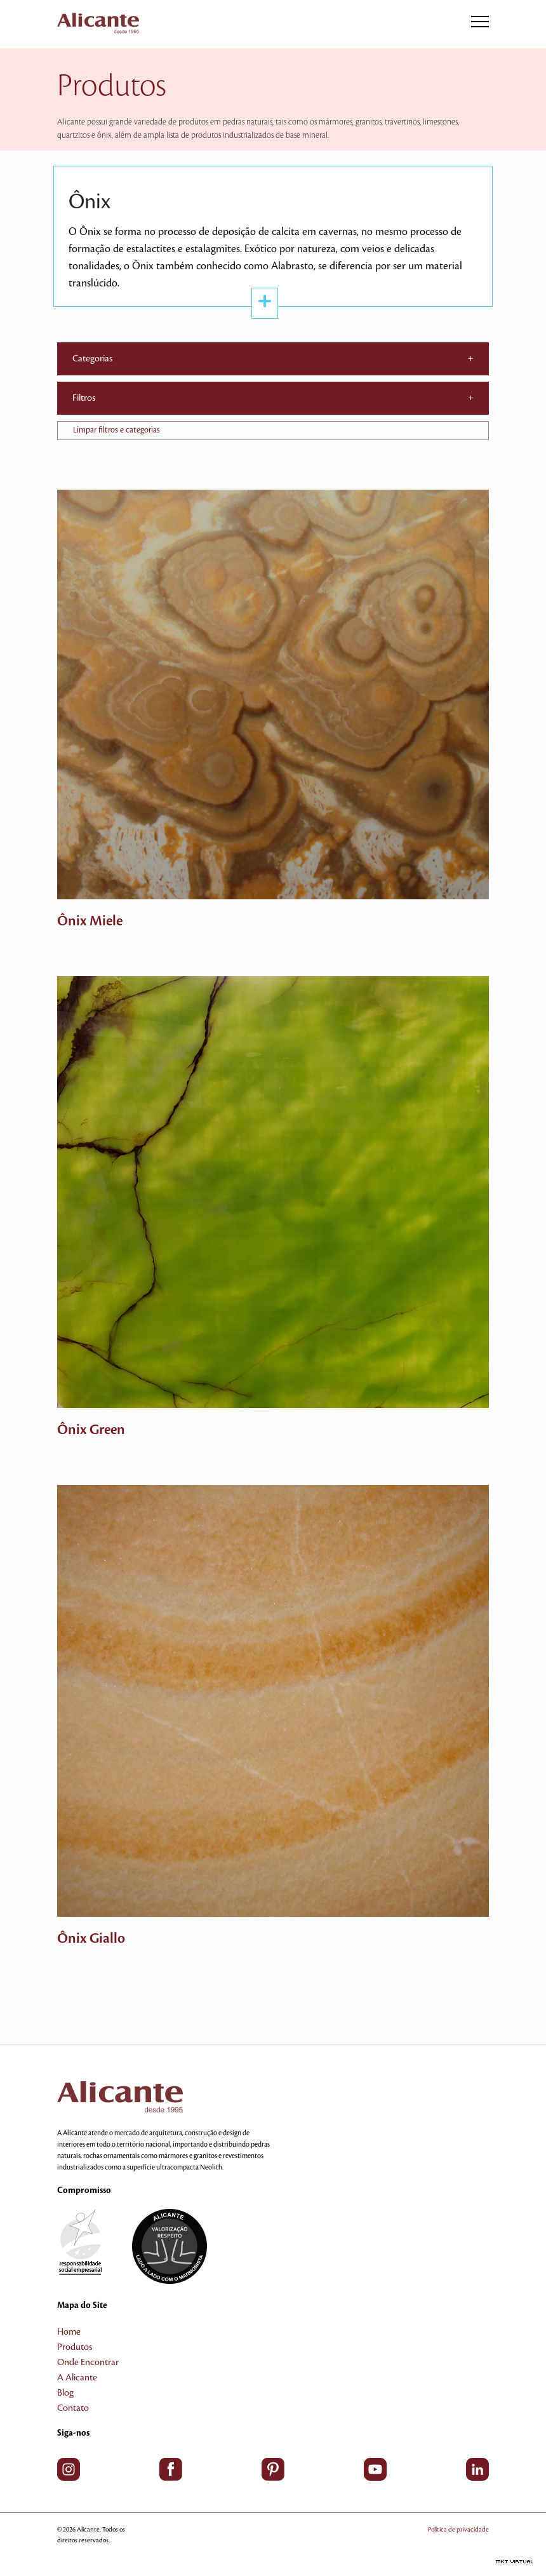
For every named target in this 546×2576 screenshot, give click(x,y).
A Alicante (77, 2378)
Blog (65, 2393)
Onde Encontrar (88, 2363)
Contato (73, 2408)
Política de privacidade (458, 2529)
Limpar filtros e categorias (116, 430)
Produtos (74, 2347)
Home (69, 2332)
